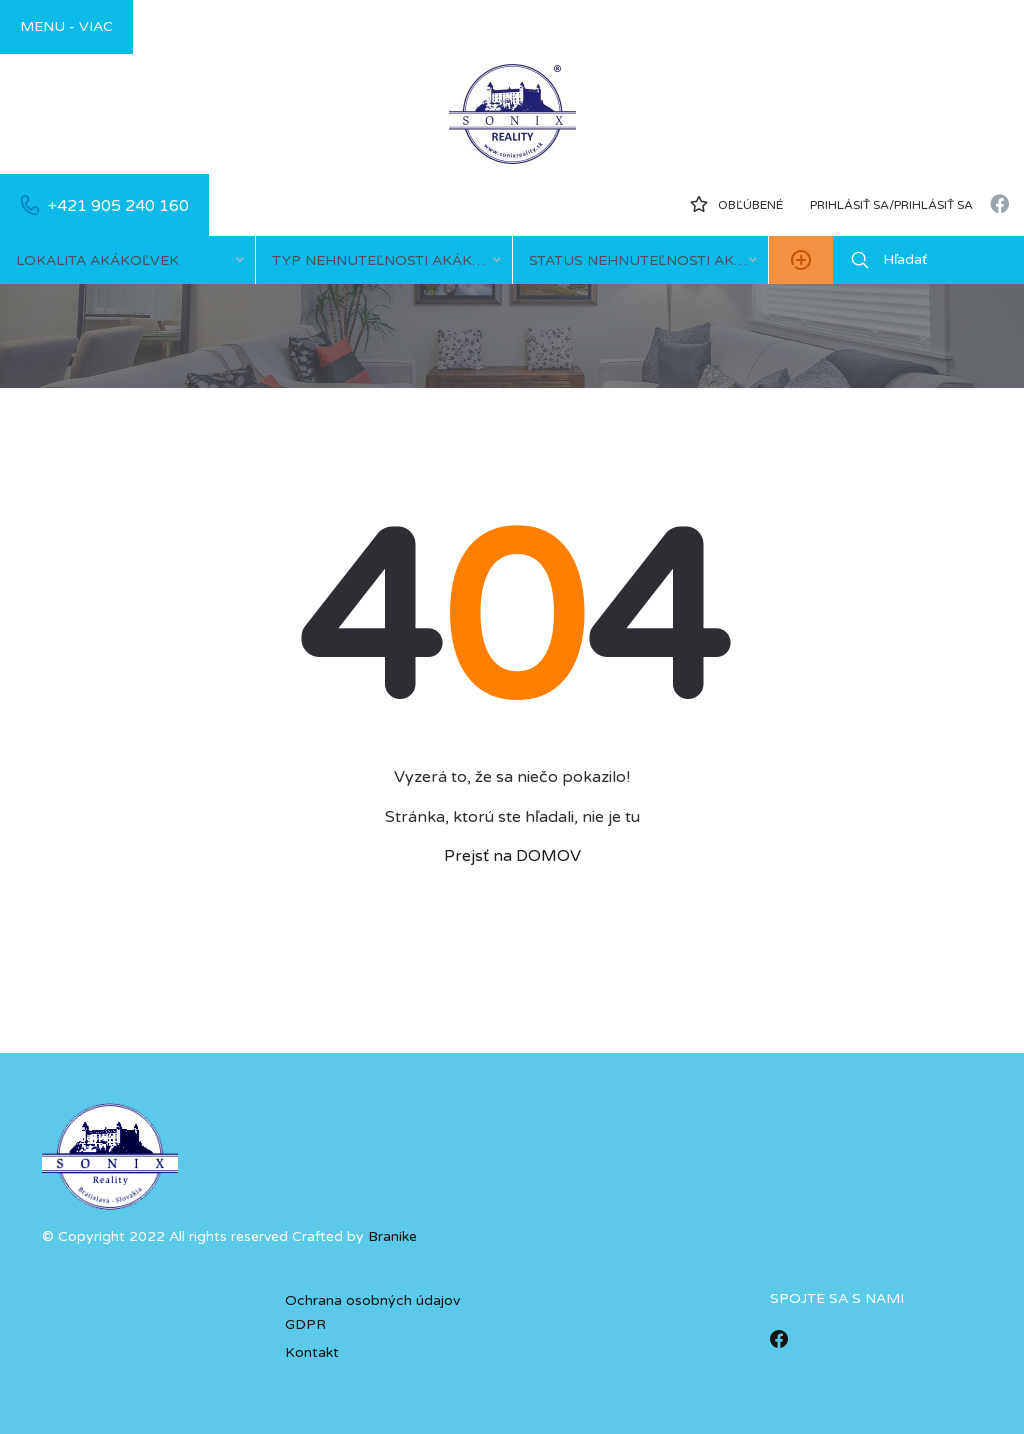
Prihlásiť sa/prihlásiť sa (891, 205)
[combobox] (127, 260)
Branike (392, 1236)
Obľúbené (736, 204)
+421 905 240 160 (118, 206)
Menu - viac (66, 26)
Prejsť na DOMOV (512, 856)
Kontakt (312, 1352)
